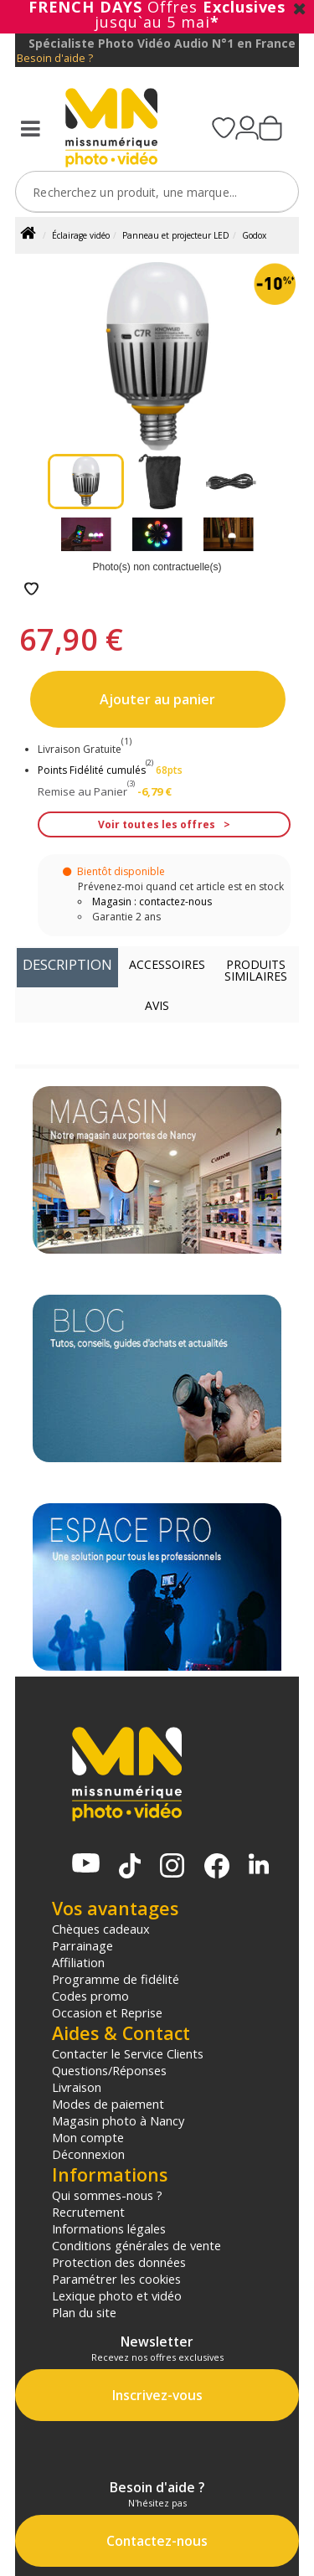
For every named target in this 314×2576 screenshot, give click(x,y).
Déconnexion (88, 2154)
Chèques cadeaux (101, 1928)
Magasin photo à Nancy (118, 2120)
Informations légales (109, 2228)
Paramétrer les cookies (116, 2278)
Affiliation (78, 1962)
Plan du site (84, 2312)
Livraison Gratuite (84, 749)
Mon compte (88, 2137)
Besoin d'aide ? (55, 58)
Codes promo (90, 1995)
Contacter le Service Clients (127, 2053)
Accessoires (167, 964)
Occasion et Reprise (107, 2012)
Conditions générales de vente (136, 2245)
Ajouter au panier (157, 699)
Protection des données (119, 2262)
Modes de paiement (108, 2103)
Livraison (76, 2087)
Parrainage (82, 1945)
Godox (254, 235)
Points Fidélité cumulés (92, 770)
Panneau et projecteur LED (175, 235)
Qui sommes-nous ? (107, 2195)
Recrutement (88, 2211)
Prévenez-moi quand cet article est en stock (181, 886)
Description (67, 964)
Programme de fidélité (115, 1979)
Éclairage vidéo (81, 235)
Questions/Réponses (109, 2070)
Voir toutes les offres (156, 824)
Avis (157, 1005)
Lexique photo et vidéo (117, 2295)
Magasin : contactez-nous (152, 901)
